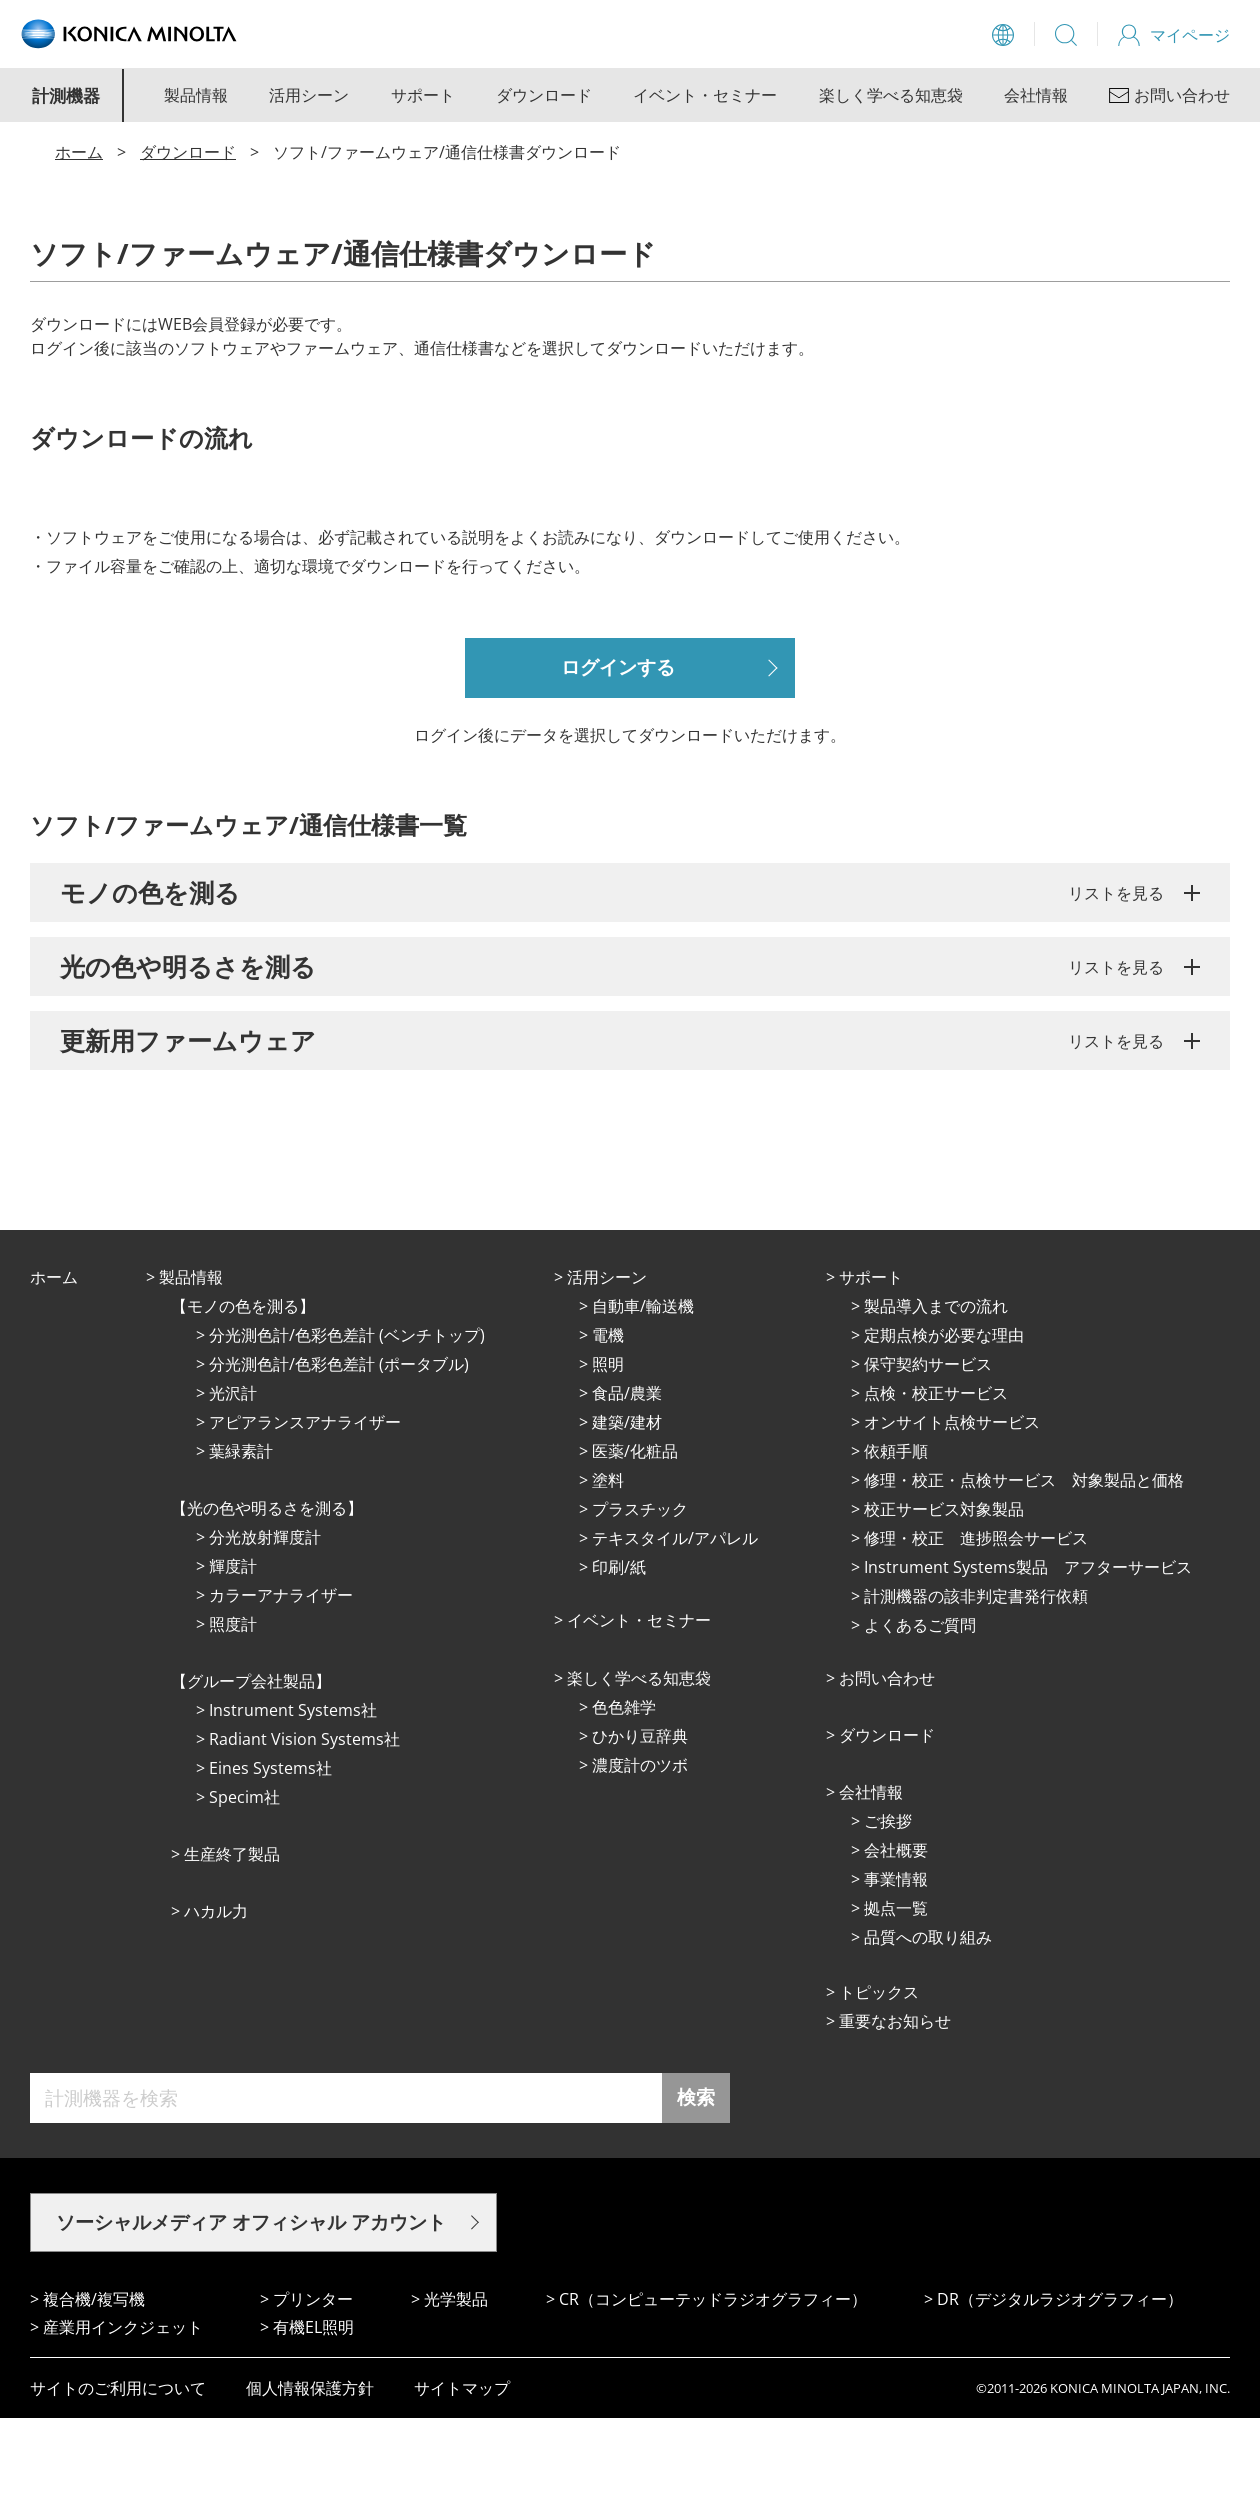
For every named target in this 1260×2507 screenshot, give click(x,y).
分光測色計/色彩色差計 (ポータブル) (339, 1453)
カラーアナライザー (281, 1684)
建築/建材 (627, 1511)
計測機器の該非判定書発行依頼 (976, 1685)
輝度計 (233, 1655)
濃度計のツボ (640, 1854)
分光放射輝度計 (265, 1626)
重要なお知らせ (895, 2110)
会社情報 (1036, 95)
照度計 (233, 1713)
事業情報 (896, 1968)
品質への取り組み (928, 2026)
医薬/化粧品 (635, 1540)
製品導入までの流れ (936, 1395)
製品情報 (196, 95)
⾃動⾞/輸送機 (643, 1395)
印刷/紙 (619, 1656)
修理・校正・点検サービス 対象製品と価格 (1024, 1569)
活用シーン (309, 95)
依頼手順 (896, 1540)
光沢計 (233, 1482)
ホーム (79, 152)
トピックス (879, 2081)
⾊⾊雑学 (624, 1796)
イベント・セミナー (705, 95)
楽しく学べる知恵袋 (891, 95)
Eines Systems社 (270, 1857)
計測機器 (66, 95)
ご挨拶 (888, 1910)
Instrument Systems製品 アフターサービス (1028, 1656)
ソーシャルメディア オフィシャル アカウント (251, 2311)
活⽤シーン (607, 1366)
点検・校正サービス (936, 1482)
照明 (608, 1453)
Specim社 (244, 1886)
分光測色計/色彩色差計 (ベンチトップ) (347, 1424)
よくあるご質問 (920, 1714)
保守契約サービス (928, 1453)
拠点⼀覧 (896, 1997)
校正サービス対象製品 (944, 1598)
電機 (608, 1424)
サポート (423, 95)
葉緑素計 (241, 1540)
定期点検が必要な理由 (944, 1424)
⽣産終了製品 (232, 1943)
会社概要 (896, 1939)
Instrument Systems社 (293, 1799)
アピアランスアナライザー (305, 1511)
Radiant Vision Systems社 (304, 1828)
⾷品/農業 (627, 1482)
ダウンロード (544, 95)
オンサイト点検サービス (952, 1511)
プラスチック (640, 1598)
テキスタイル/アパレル (675, 1627)
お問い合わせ (887, 1767)
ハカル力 (216, 2000)
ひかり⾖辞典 (640, 1825)
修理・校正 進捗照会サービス (976, 1627)
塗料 (608, 1569)
